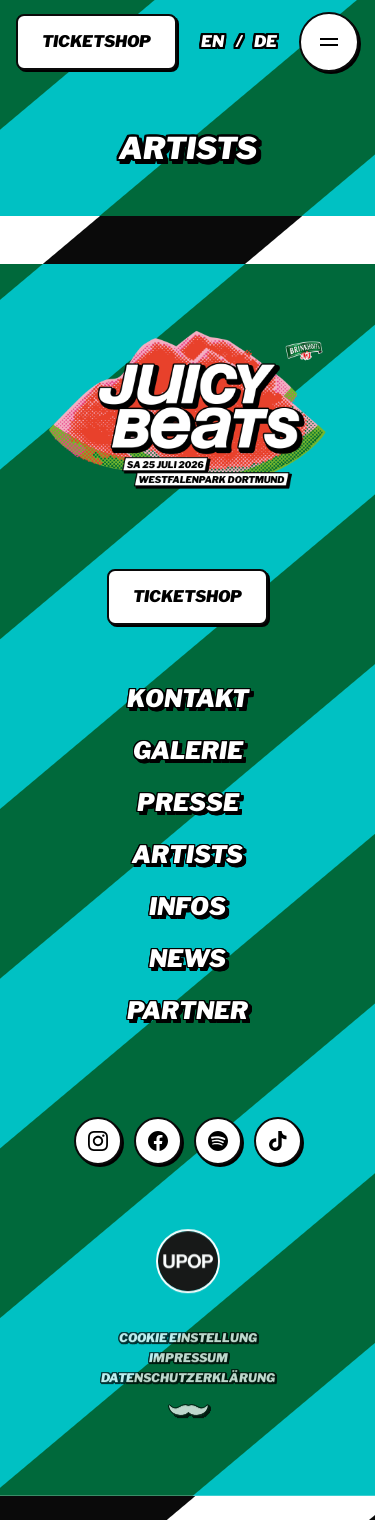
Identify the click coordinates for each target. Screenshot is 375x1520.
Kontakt (188, 698)
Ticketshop (96, 41)
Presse (188, 802)
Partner (187, 1010)
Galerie (188, 750)
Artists (187, 854)
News (187, 958)
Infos (187, 906)
